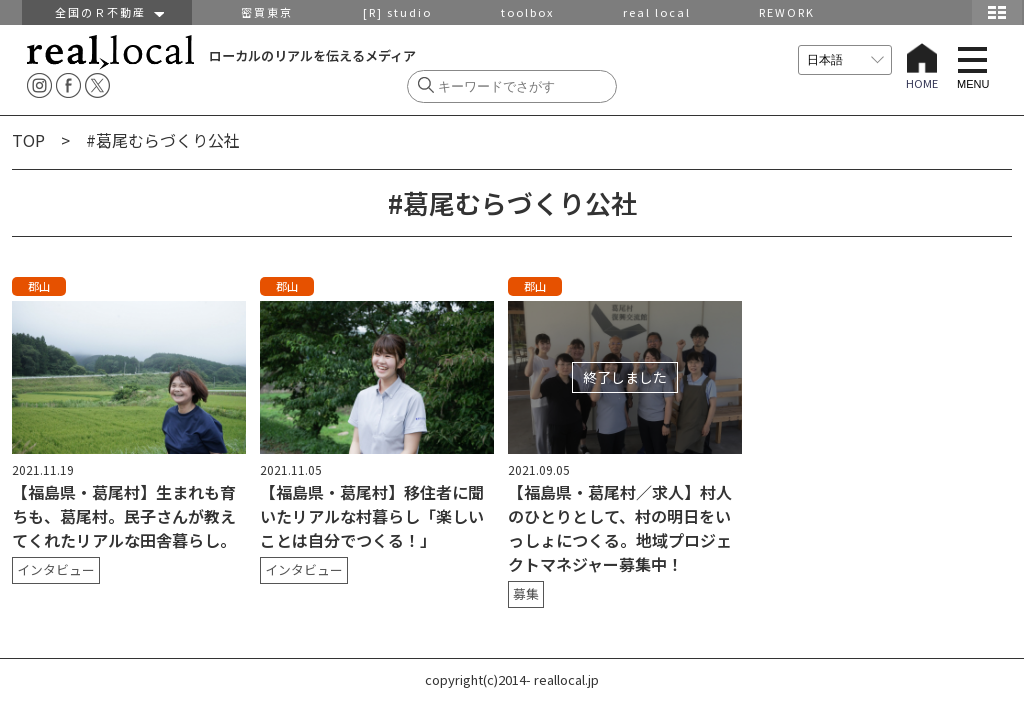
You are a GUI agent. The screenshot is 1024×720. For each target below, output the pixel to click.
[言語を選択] (845, 60)
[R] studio (397, 12)
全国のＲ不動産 (107, 12)
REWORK (787, 12)
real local (657, 12)
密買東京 (267, 12)
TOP (28, 140)
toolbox (527, 12)
